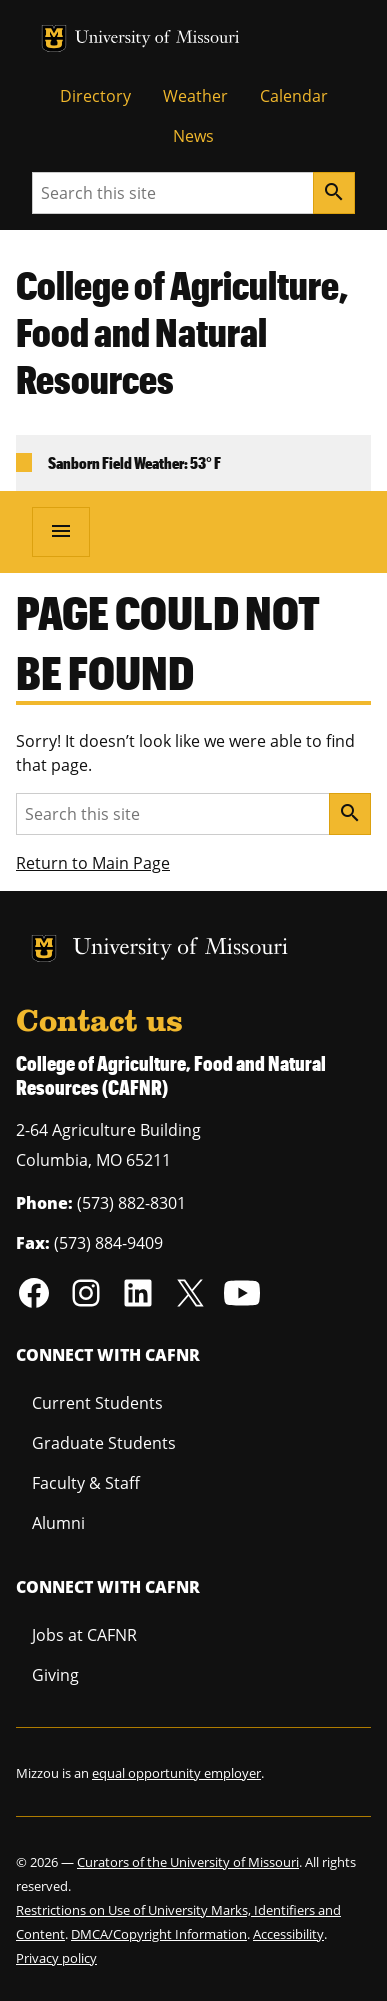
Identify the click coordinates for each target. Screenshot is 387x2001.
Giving (55, 1675)
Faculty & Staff (86, 1483)
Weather (195, 96)
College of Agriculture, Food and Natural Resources (182, 332)
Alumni (58, 1523)
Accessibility (288, 1934)
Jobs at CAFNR (84, 1635)
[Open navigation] (61, 532)
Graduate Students (104, 1443)
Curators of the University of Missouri (188, 1862)
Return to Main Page (93, 863)
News (193, 136)
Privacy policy (56, 1958)
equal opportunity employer (176, 1773)
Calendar (294, 96)
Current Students (97, 1403)
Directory (95, 96)
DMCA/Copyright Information (159, 1934)
